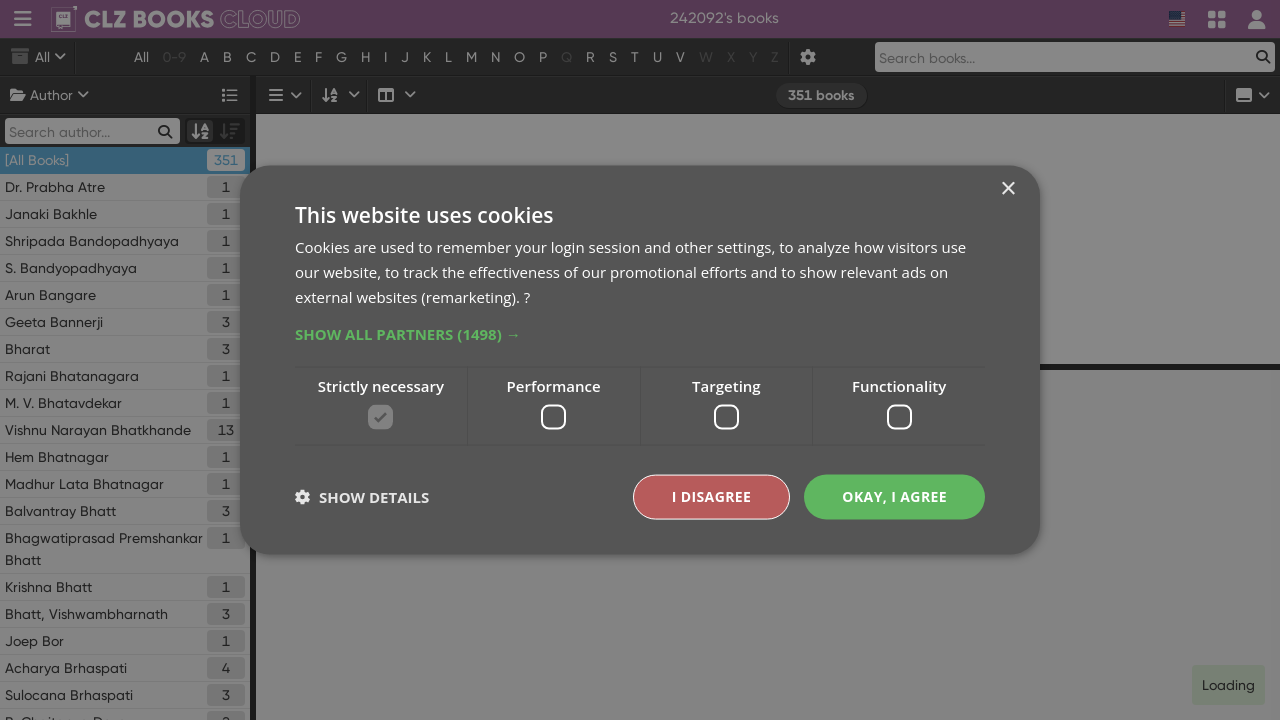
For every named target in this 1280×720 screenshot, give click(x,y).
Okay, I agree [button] (894, 496)
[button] (640, 333)
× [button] (1007, 189)
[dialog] (640, 360)
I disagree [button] (712, 496)
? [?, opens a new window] (527, 296)
